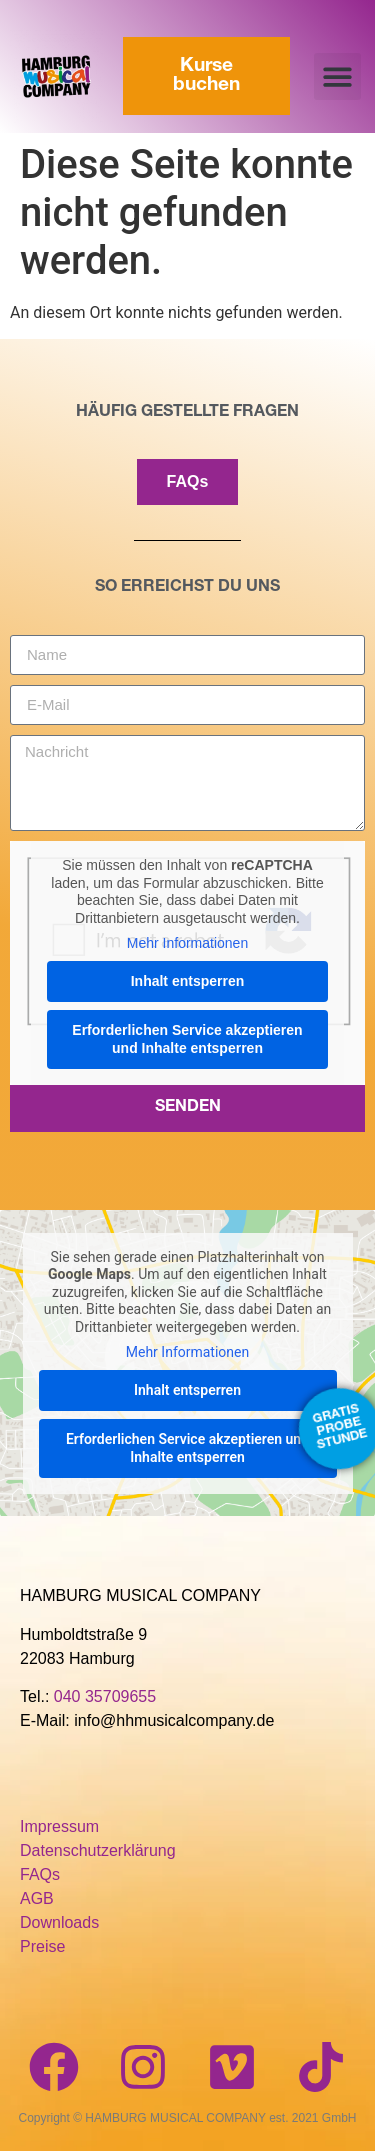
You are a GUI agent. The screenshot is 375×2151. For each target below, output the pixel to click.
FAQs (40, 1874)
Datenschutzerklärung (98, 1850)
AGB (37, 1898)
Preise (42, 1946)
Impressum (59, 1826)
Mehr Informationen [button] (187, 943)
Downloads (59, 1922)
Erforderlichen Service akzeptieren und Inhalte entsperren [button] (187, 1039)
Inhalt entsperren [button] (188, 980)
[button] (337, 76)
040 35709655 (105, 1696)
